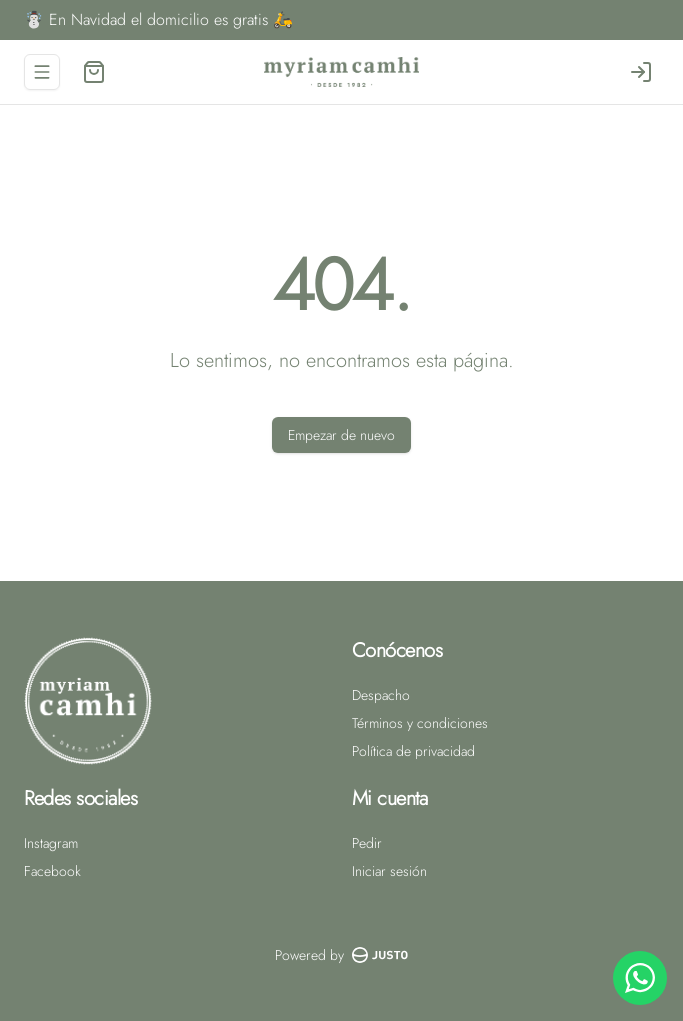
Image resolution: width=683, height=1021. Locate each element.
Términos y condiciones (420, 723)
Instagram (51, 843)
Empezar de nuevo (341, 435)
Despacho (381, 695)
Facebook (52, 871)
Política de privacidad (413, 751)
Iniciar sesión (389, 871)
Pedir (367, 843)
